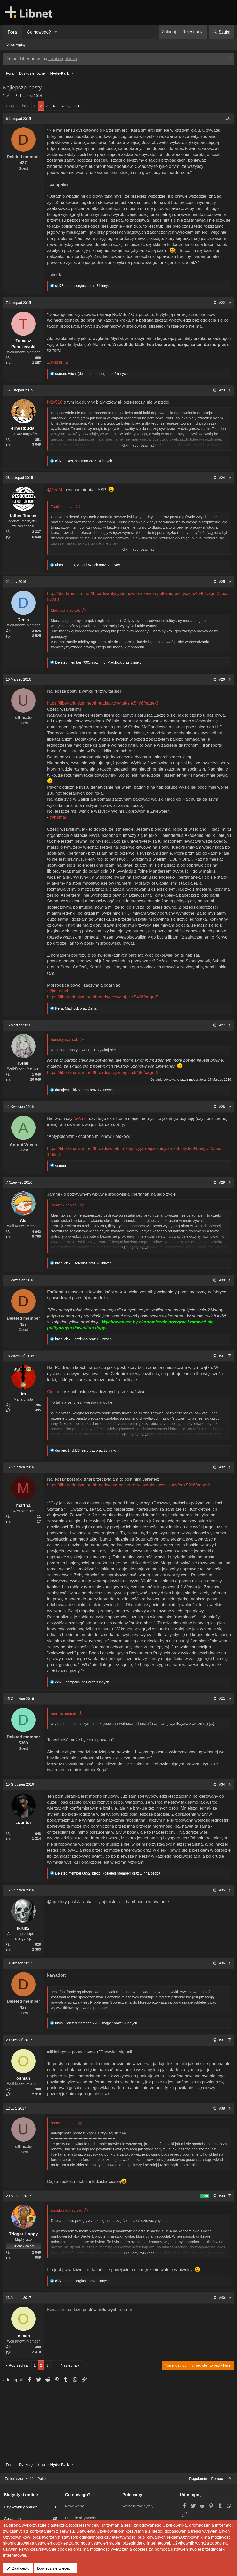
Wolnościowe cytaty (138, 2504)
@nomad (59, 818)
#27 (221, 1032)
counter (24, 1829)
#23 (221, 391)
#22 (221, 304)
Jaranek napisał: (66, 1212)
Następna (70, 107)
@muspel (60, 998)
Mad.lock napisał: (66, 611)
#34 (221, 1792)
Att (10, 97)
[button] (56, 32)
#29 (221, 1190)
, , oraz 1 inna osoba (108, 1881)
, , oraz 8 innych (100, 664)
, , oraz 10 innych (84, 462)
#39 (221, 2203)
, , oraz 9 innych (83, 2288)
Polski (42, 2478)
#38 (221, 2116)
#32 (221, 1475)
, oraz (77, 1016)
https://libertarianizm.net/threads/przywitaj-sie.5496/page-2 (103, 1079)
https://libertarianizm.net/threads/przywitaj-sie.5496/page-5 (103, 1004)
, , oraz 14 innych (97, 2030)
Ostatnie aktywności (82, 2514)
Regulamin (198, 2478)
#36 (221, 1970)
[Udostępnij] (219, 120)
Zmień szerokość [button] (19, 2478)
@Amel (82, 1125)
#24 (221, 479)
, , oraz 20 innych (84, 1270)
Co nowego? (39, 32)
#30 (221, 1287)
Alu (24, 1227)
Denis (24, 621)
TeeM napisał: (64, 508)
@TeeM (55, 491)
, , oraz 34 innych (84, 287)
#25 (221, 583)
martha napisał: (65, 1720)
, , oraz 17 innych (85, 1097)
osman (25, 2085)
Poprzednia (19, 107)
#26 (221, 681)
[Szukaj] (221, 32)
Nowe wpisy (16, 44)
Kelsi (24, 1070)
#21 (227, 120)
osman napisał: (65, 2130)
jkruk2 (24, 1935)
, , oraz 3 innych (88, 566)
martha (24, 1512)
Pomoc (217, 2478)
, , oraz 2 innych (92, 375)
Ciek (52, 1398)
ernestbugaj (24, 429)
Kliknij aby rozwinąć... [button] (139, 446)
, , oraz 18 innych (84, 1346)
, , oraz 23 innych (88, 1458)
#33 (221, 1706)
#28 (221, 1114)
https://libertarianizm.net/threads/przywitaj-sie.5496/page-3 (103, 704)
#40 (221, 2305)
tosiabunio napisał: (67, 2217)
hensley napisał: (65, 1047)
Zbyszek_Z (58, 363)
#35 (221, 1897)
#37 (221, 2047)
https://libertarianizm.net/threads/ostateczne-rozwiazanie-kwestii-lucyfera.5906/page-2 (129, 1492)
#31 (221, 1363)
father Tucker (24, 517)
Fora (12, 32)
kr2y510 (56, 403)
